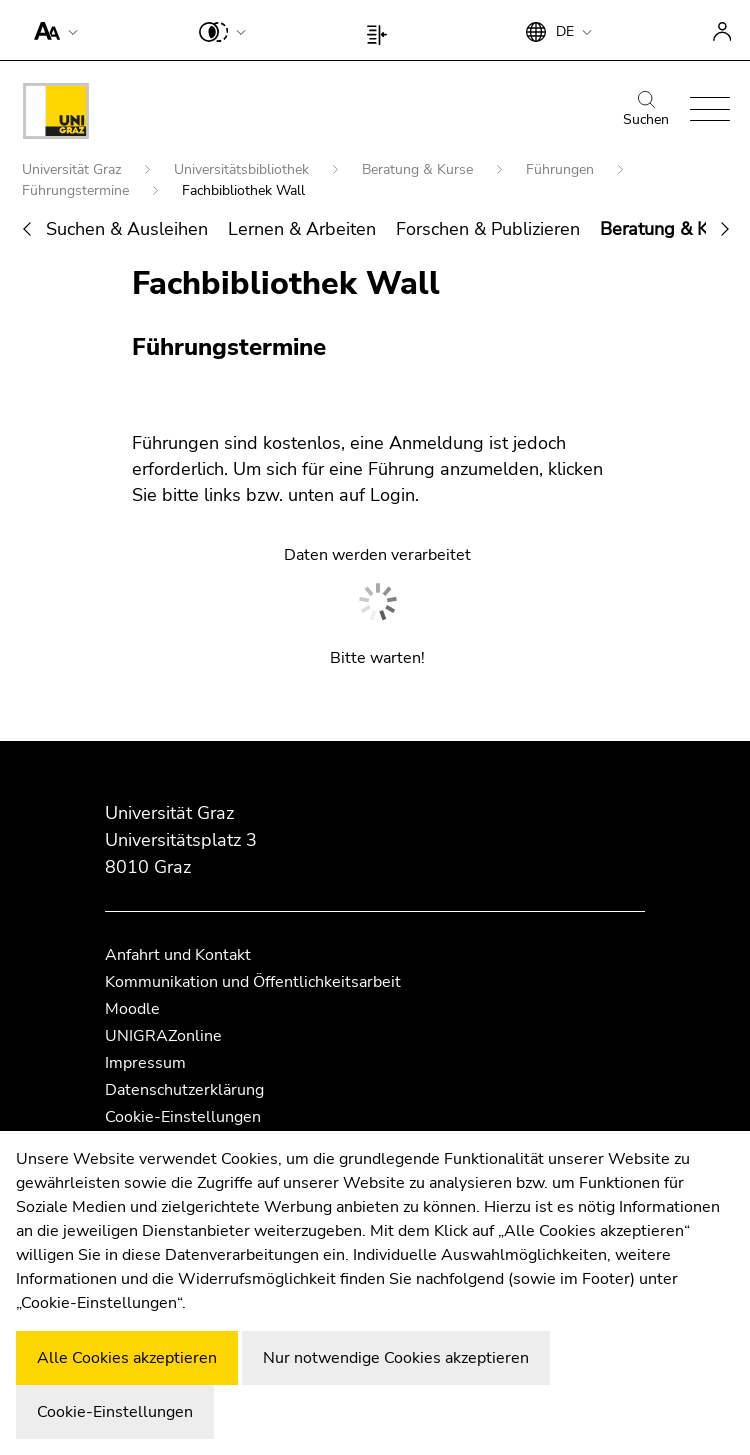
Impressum (145, 1063)
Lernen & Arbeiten (302, 229)
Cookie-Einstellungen (183, 1117)
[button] (51, 30)
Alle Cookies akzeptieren (127, 1358)
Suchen (646, 110)
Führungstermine (77, 190)
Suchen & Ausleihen (127, 229)
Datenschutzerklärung (184, 1090)
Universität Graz (73, 169)
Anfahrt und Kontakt (178, 955)
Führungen (562, 169)
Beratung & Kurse (419, 169)
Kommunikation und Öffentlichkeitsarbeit (253, 982)
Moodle (132, 1009)
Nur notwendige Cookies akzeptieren (396, 1358)
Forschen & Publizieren (488, 229)
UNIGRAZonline (163, 1036)
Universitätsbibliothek (243, 169)
